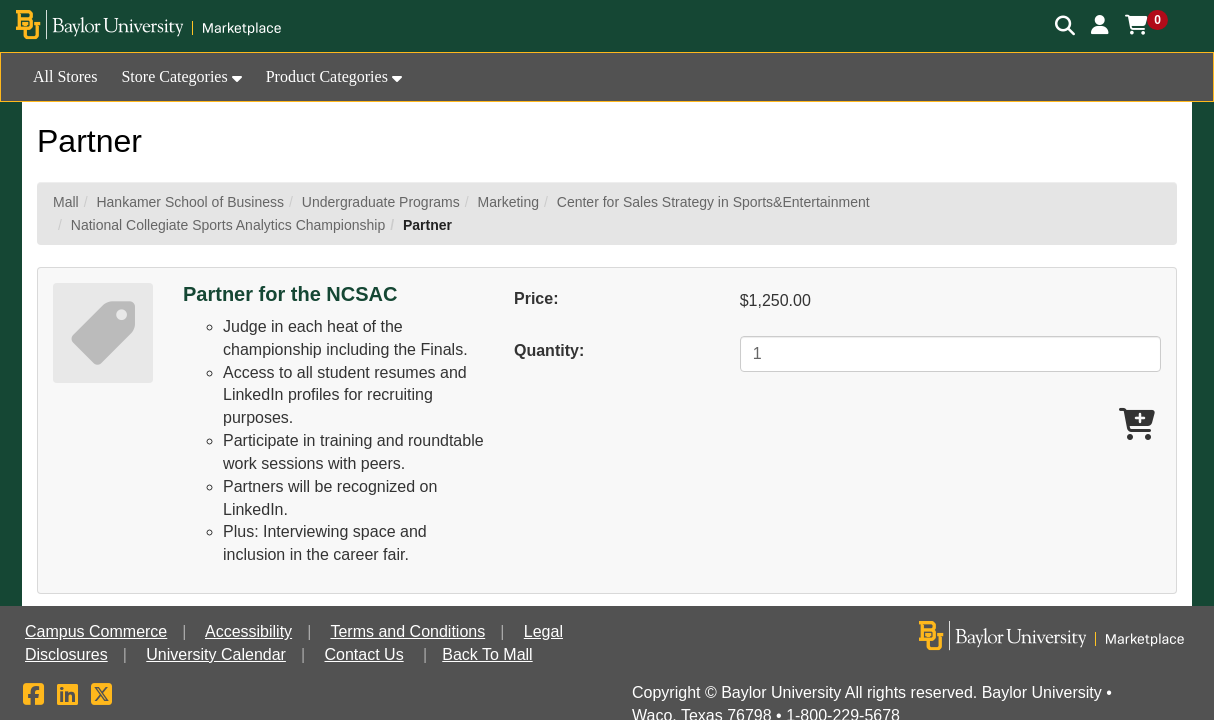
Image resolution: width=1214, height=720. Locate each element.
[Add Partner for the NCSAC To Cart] (1137, 425)
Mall (66, 202)
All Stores (65, 76)
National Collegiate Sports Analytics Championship (228, 225)
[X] (101, 697)
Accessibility (248, 631)
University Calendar (216, 654)
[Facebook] (33, 697)
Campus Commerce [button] (96, 631)
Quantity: (549, 350)
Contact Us (364, 654)
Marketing (508, 202)
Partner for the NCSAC (290, 294)
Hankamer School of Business (190, 202)
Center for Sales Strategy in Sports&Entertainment (713, 202)
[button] (1100, 25)
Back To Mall (487, 654)
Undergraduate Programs (381, 202)
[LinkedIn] (67, 697)
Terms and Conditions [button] (407, 631)
